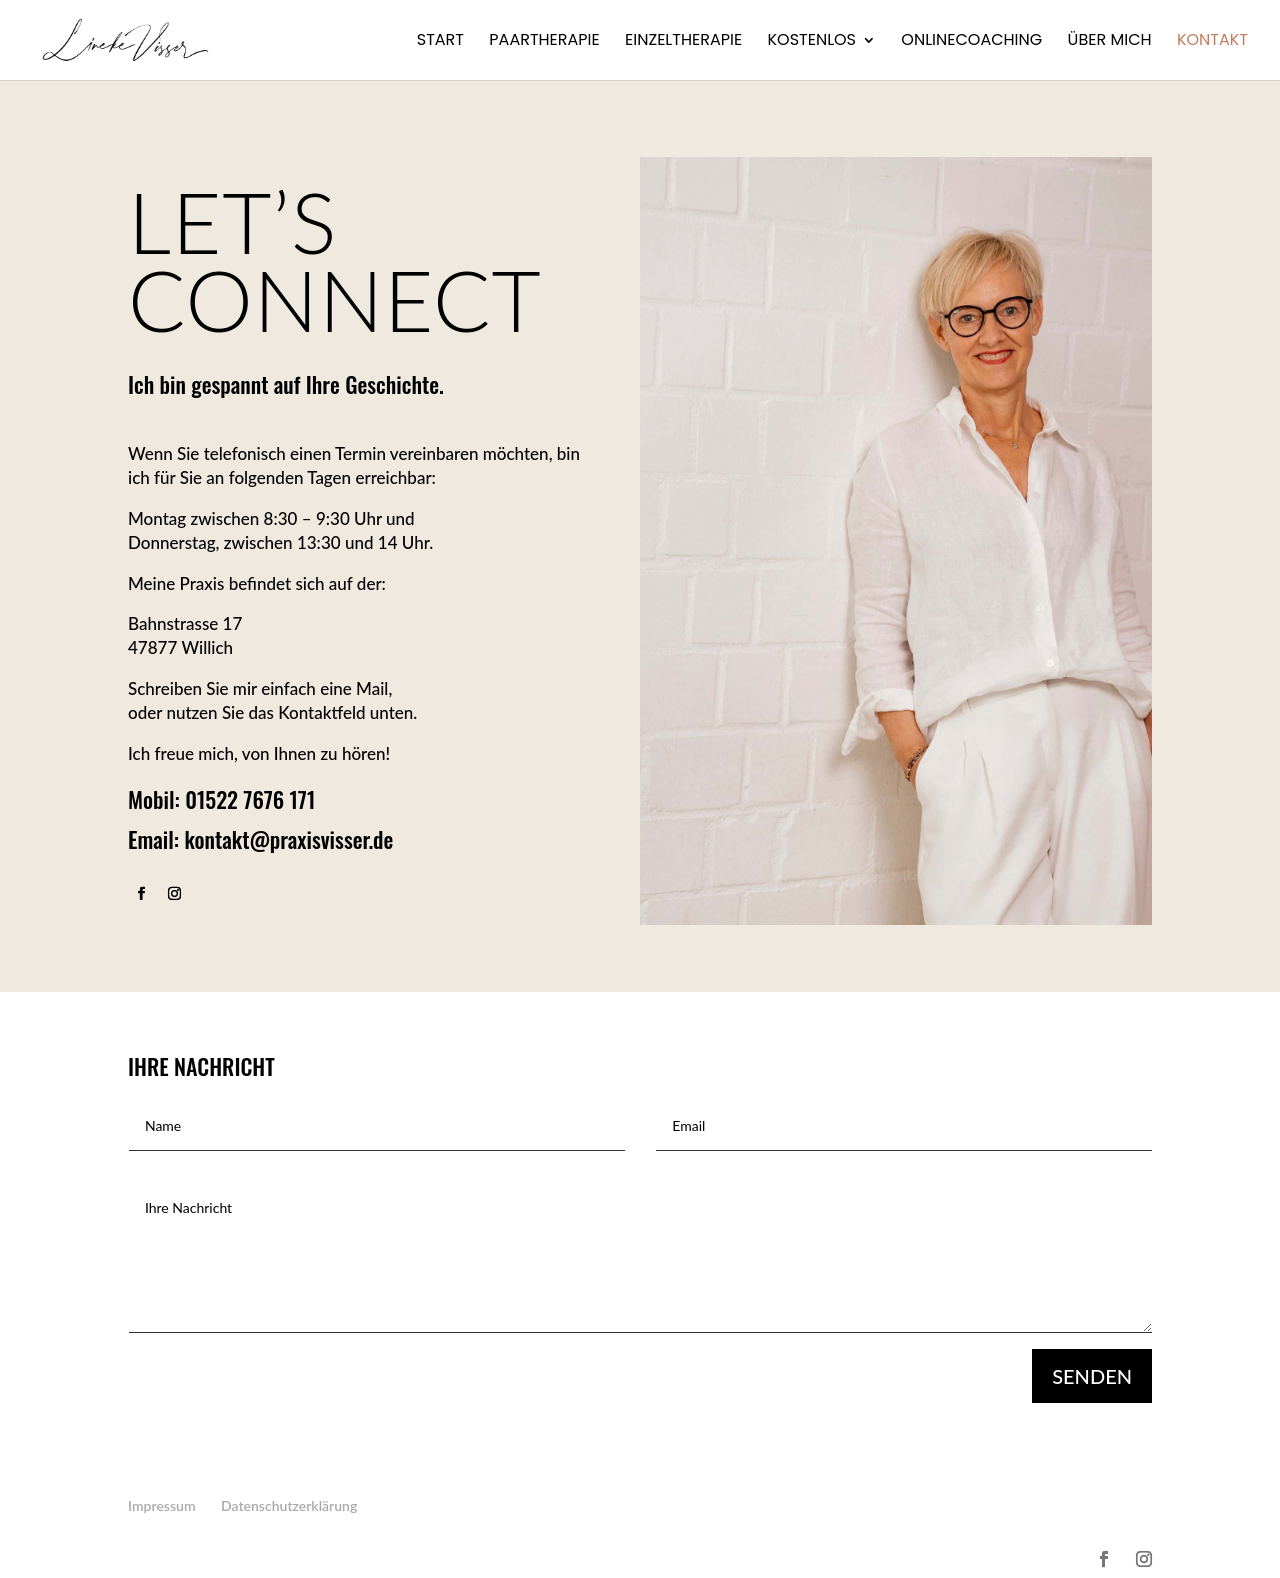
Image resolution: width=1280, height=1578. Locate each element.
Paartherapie (544, 42)
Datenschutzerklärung (289, 1505)
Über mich (1110, 42)
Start (440, 42)
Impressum (162, 1505)
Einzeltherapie (683, 42)
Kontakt (1212, 42)
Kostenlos (811, 42)
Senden (1092, 1376)
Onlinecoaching (971, 42)
